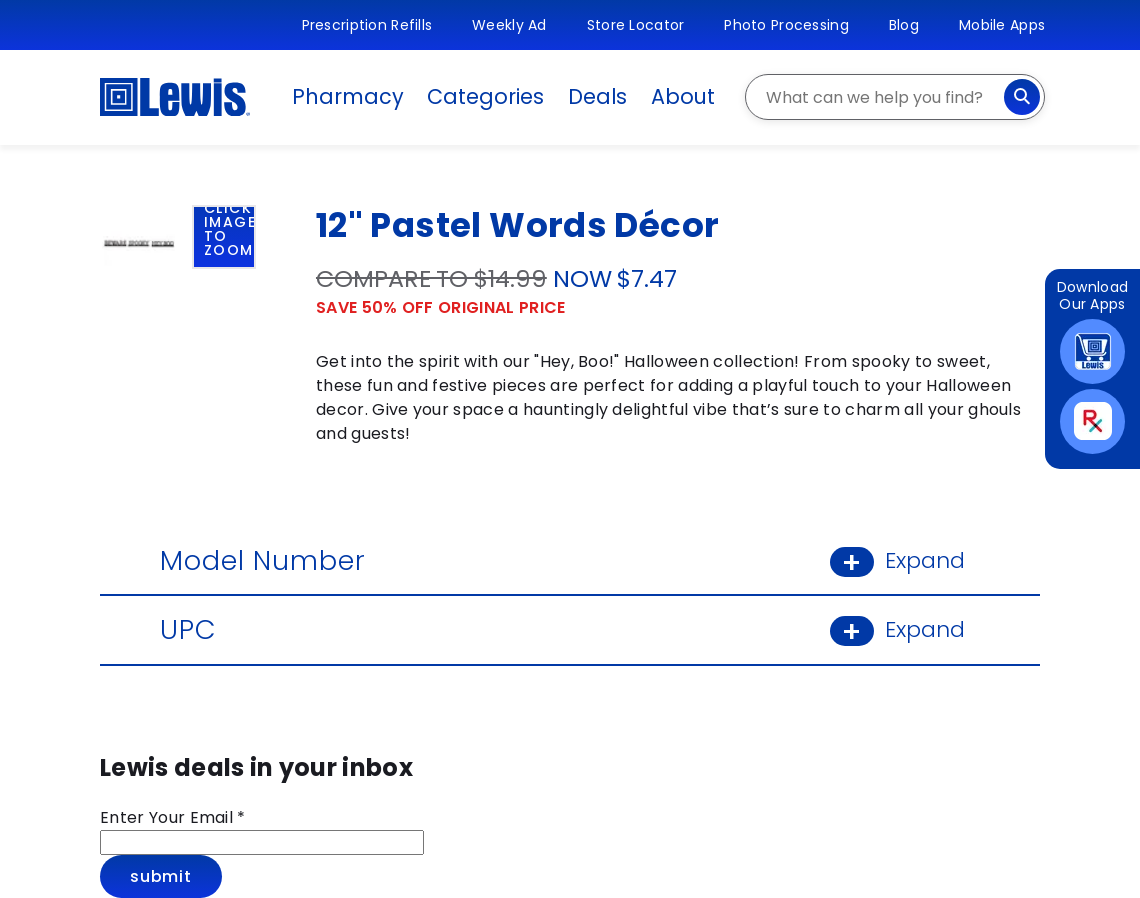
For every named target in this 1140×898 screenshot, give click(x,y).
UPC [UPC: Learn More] (570, 629)
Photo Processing (786, 25)
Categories (485, 96)
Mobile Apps (1002, 25)
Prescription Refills (367, 25)
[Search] (1022, 97)
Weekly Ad (509, 25)
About (683, 96)
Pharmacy (347, 96)
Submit (161, 876)
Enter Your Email (173, 817)
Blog (904, 25)
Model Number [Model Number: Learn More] (570, 560)
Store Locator (636, 25)
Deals (598, 96)
